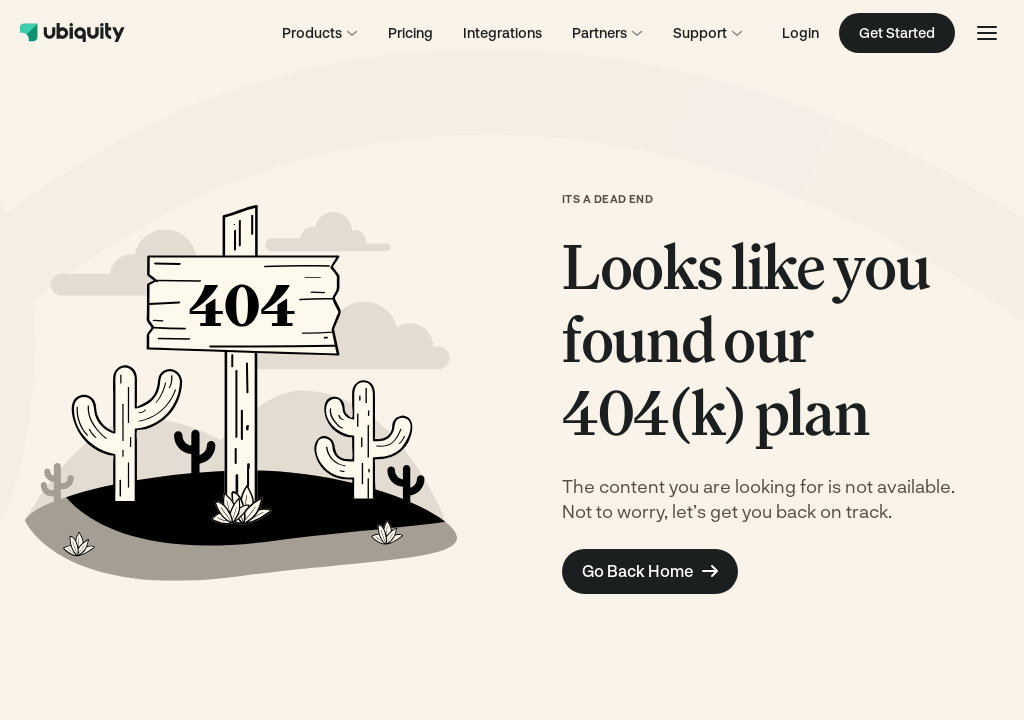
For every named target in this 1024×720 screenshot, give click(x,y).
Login (800, 32)
